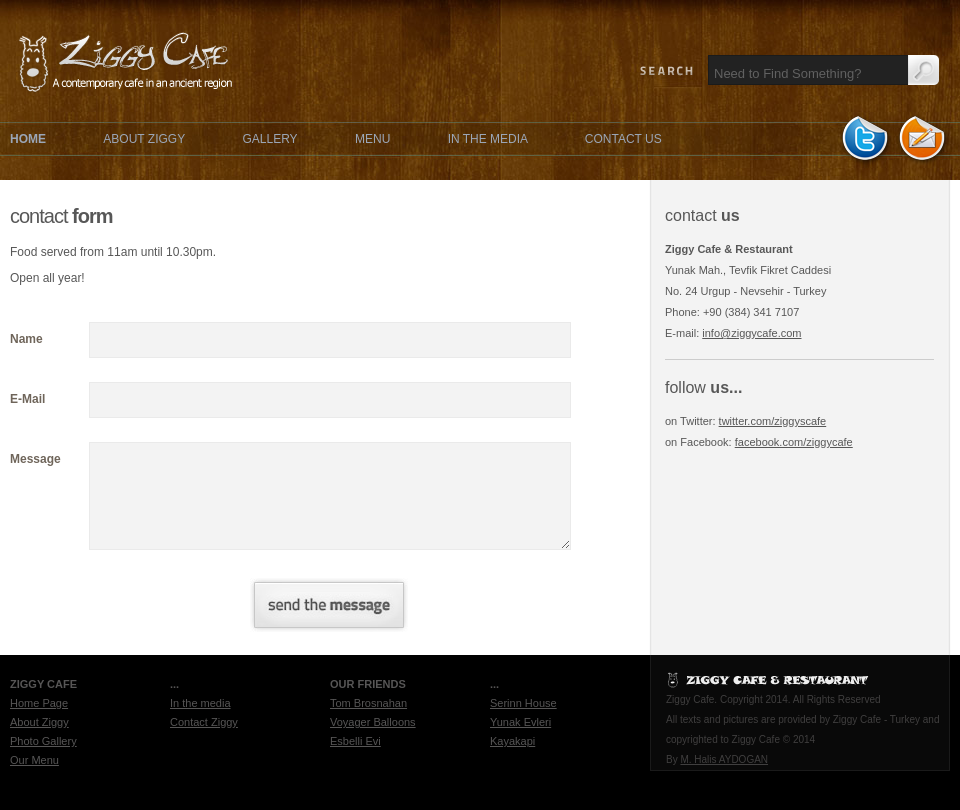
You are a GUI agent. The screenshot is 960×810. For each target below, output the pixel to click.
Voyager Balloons (373, 722)
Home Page (39, 703)
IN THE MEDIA (489, 139)
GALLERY (269, 139)
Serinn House (523, 703)
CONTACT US (623, 139)
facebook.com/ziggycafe (794, 442)
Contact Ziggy (204, 722)
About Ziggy (39, 722)
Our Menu (34, 760)
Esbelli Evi (355, 741)
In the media (200, 703)
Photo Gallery (43, 741)
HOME (28, 139)
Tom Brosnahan (368, 703)
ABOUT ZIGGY (144, 139)
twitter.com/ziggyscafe (773, 421)
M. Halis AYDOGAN (724, 759)
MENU (372, 139)
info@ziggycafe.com (751, 333)
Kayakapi (512, 741)
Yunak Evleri (520, 722)
